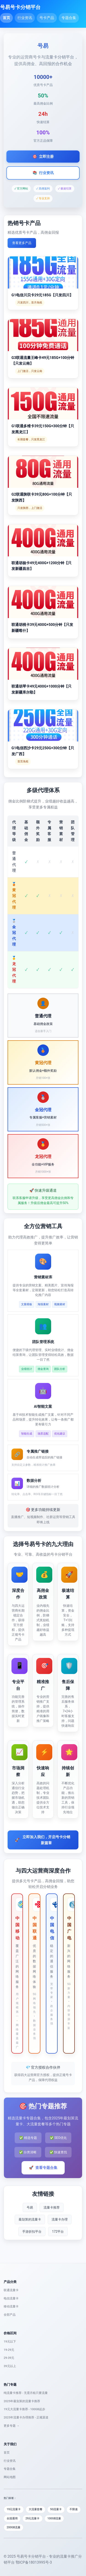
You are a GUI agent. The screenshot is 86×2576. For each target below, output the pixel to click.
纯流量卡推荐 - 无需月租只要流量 (26, 2393)
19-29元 (9, 2349)
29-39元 (9, 2357)
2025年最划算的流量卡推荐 (22, 2401)
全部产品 (10, 2314)
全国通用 (12, 2518)
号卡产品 (46, 18)
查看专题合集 (43, 2168)
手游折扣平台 (32, 2231)
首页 (6, 18)
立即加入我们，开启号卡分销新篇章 (42, 1840)
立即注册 (43, 157)
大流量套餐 (35, 2509)
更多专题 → (11, 2425)
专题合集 (68, 18)
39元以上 (10, 2366)
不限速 (73, 2509)
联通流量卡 (11, 2290)
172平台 (58, 2231)
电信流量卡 (11, 2298)
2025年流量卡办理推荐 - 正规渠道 (26, 2417)
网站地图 (10, 2477)
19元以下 (10, 2341)
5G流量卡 (56, 2509)
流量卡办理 (60, 2219)
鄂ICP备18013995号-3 (34, 2562)
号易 (30, 2207)
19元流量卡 (14, 2509)
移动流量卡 (11, 2306)
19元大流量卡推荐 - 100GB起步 (24, 2409)
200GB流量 (13, 2527)
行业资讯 (24, 18)
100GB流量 (54, 2518)
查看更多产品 (21, 243)
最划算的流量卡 (30, 2219)
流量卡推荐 (52, 2207)
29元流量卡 (32, 2518)
